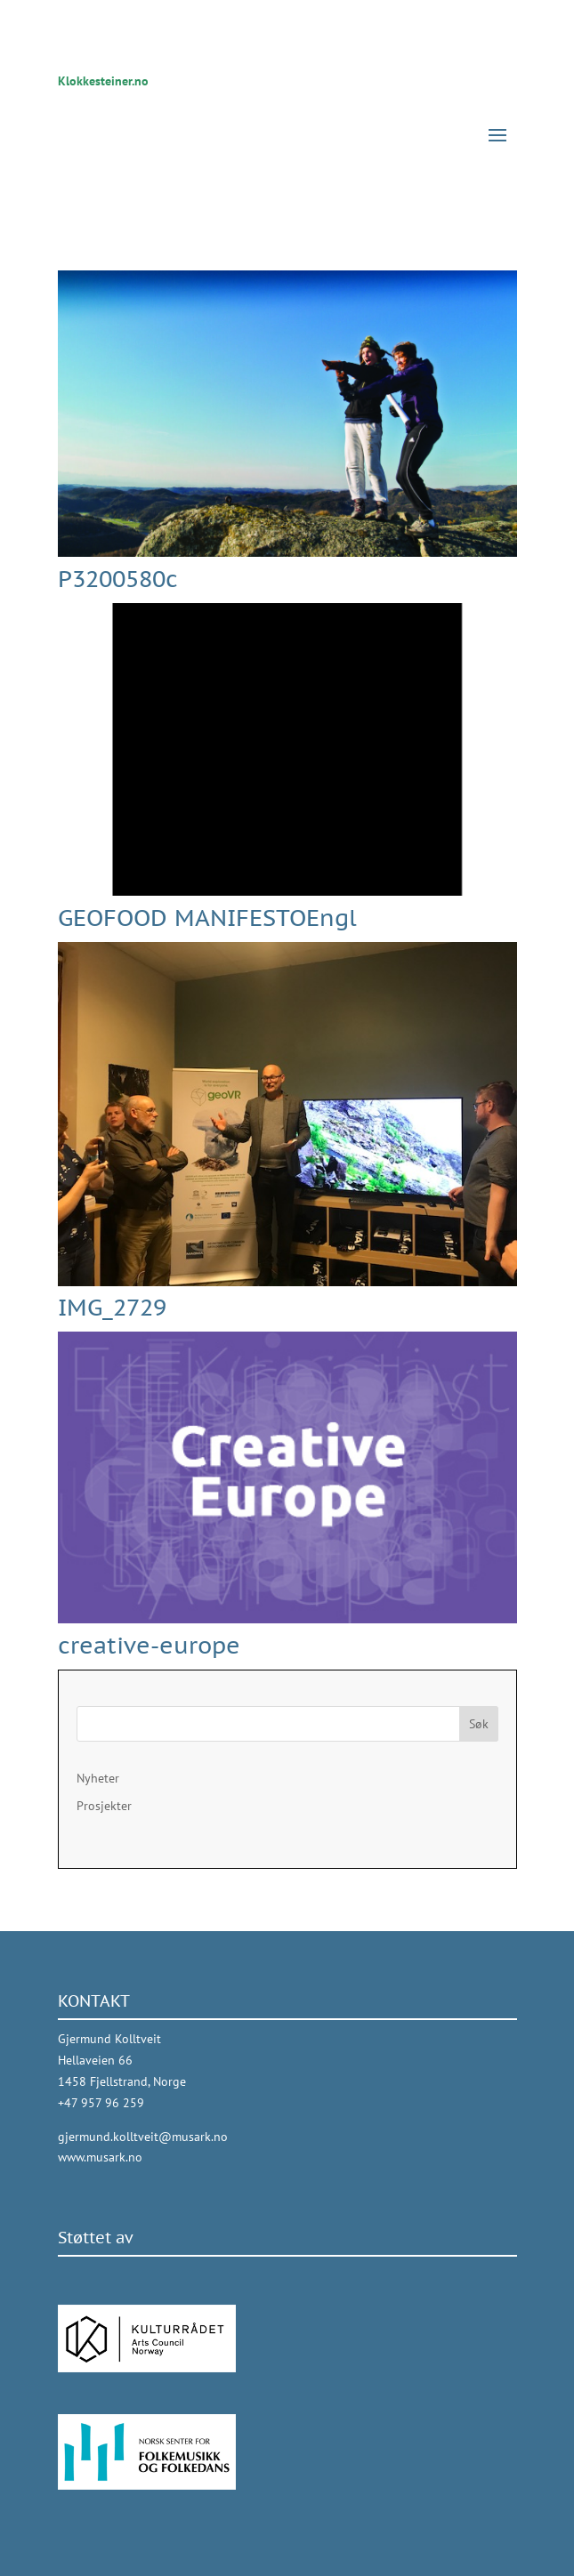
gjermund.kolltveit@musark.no (143, 2137)
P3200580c (118, 578)
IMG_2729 (112, 1307)
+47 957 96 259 (101, 2103)
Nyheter (98, 1778)
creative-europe (149, 1645)
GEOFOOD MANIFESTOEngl (207, 917)
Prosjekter (104, 1806)
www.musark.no (100, 2157)
